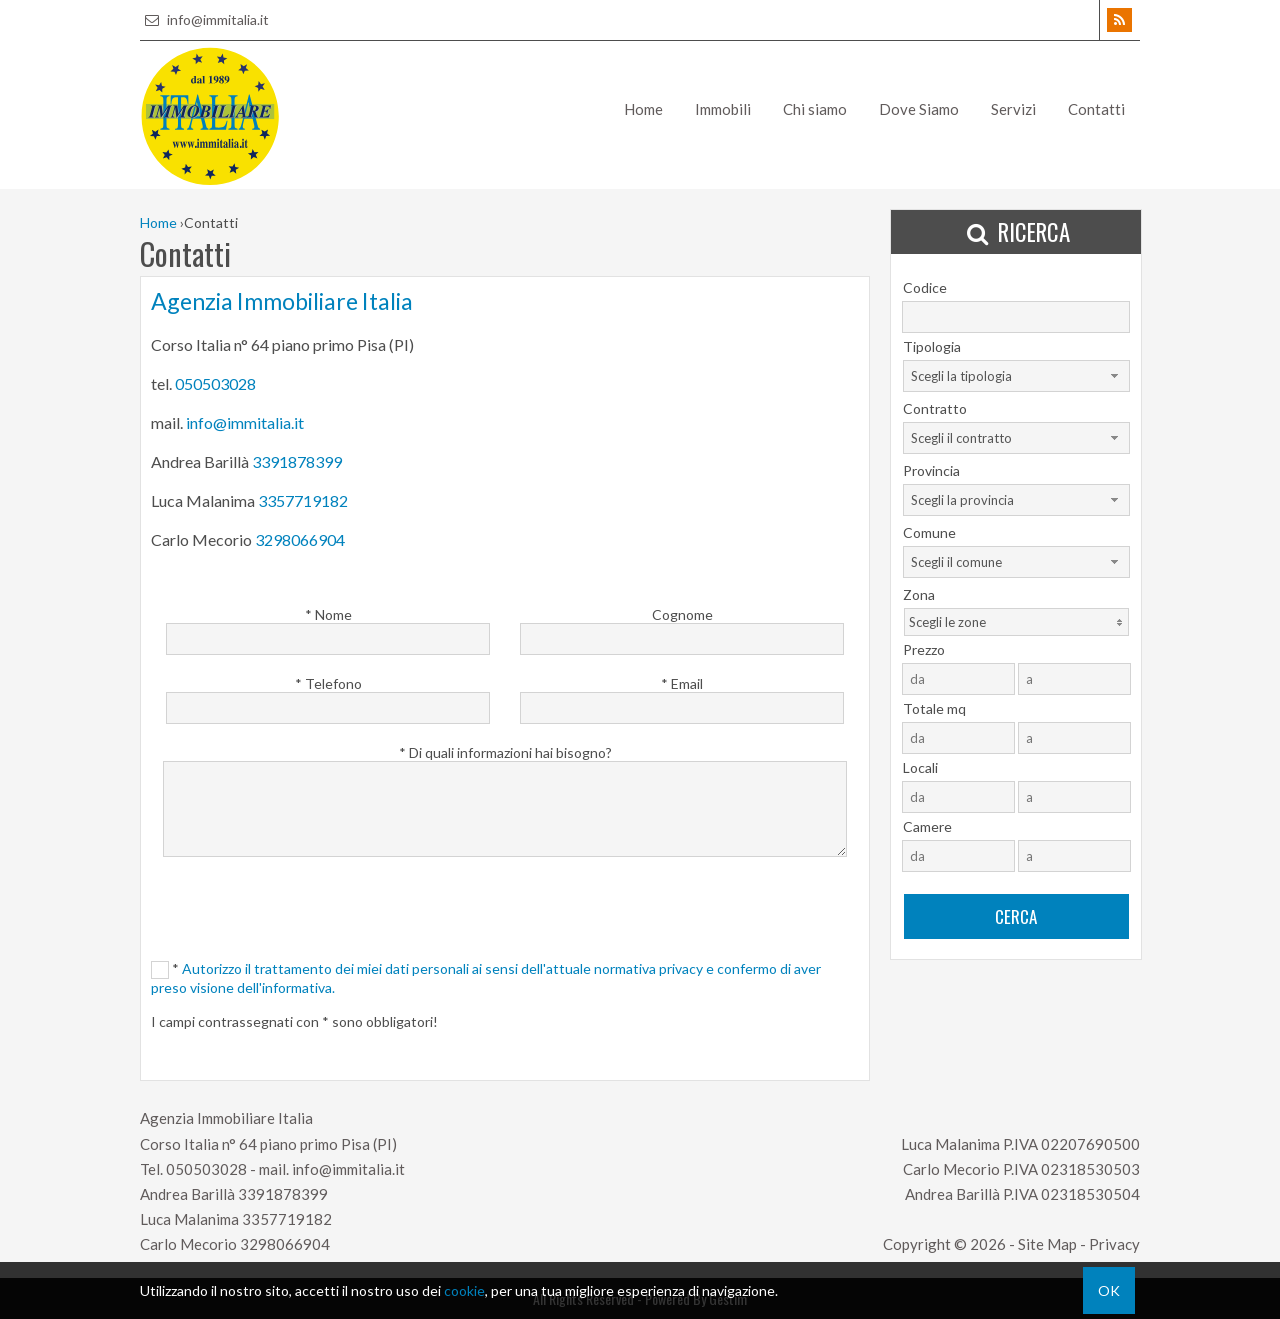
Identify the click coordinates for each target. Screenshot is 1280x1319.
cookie (464, 1290)
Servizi (1013, 109)
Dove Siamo (919, 109)
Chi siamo (815, 109)
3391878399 (297, 461)
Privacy (1114, 1244)
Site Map (1047, 1244)
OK (1109, 1290)
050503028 (215, 383)
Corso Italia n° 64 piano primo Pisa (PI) (268, 1144)
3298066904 (300, 539)
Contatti (1096, 109)
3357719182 (303, 500)
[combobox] (1016, 376)
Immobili (723, 109)
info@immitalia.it (204, 19)
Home (643, 109)
